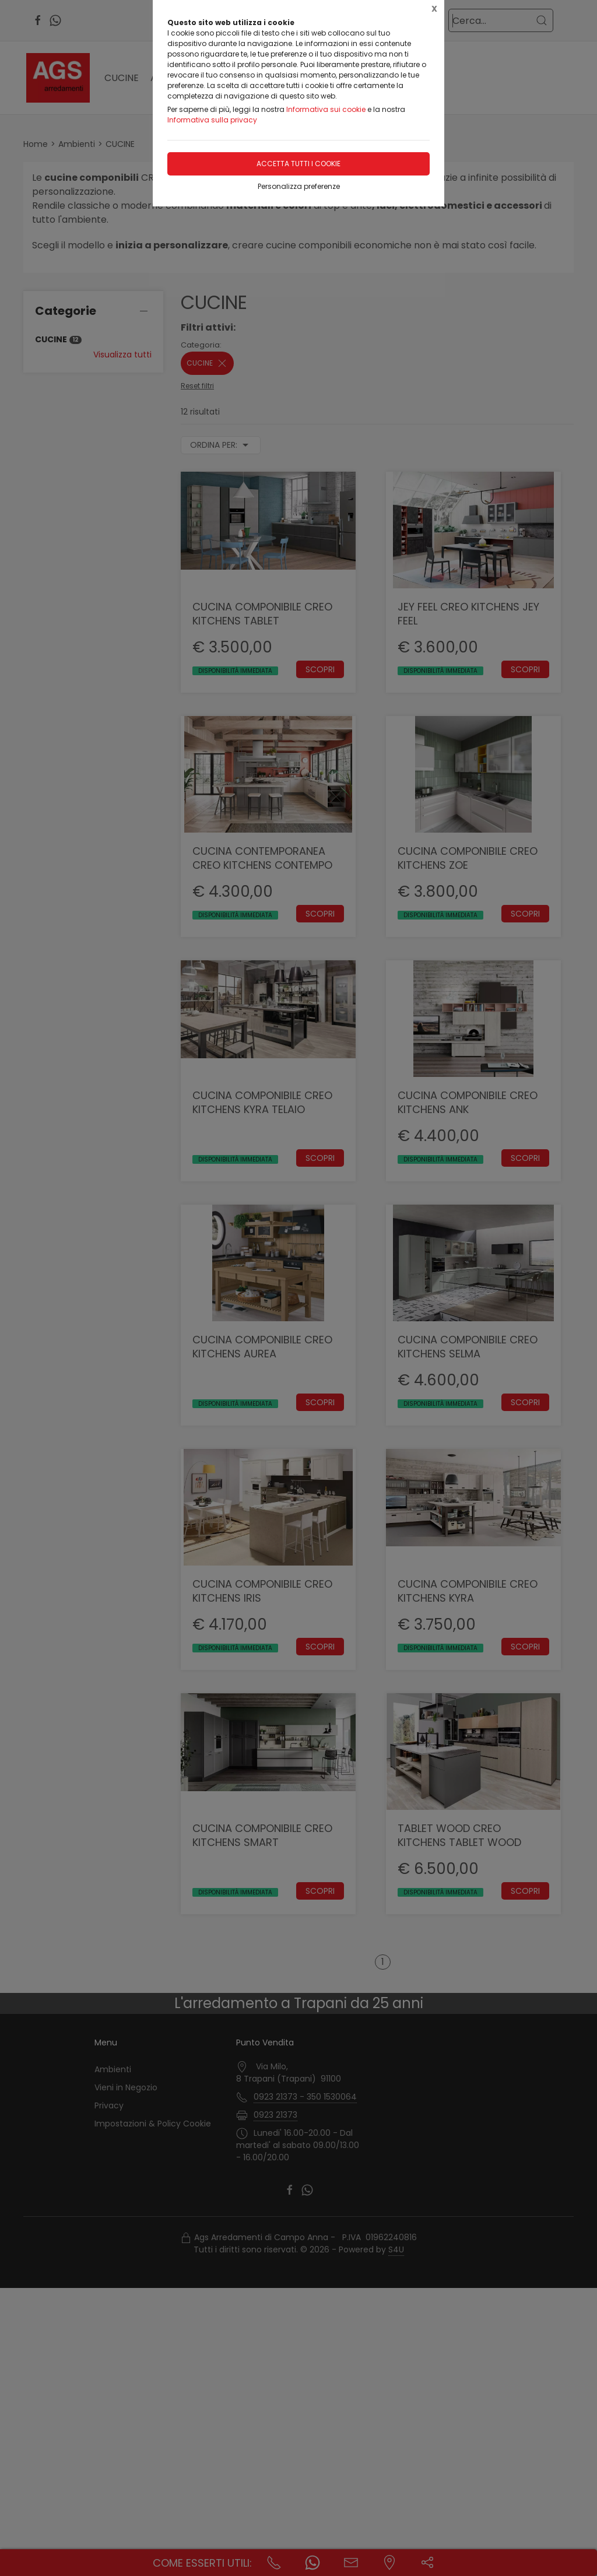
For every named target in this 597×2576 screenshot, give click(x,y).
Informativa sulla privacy (212, 120)
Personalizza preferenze (299, 186)
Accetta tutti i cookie (298, 164)
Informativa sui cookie (326, 109)
